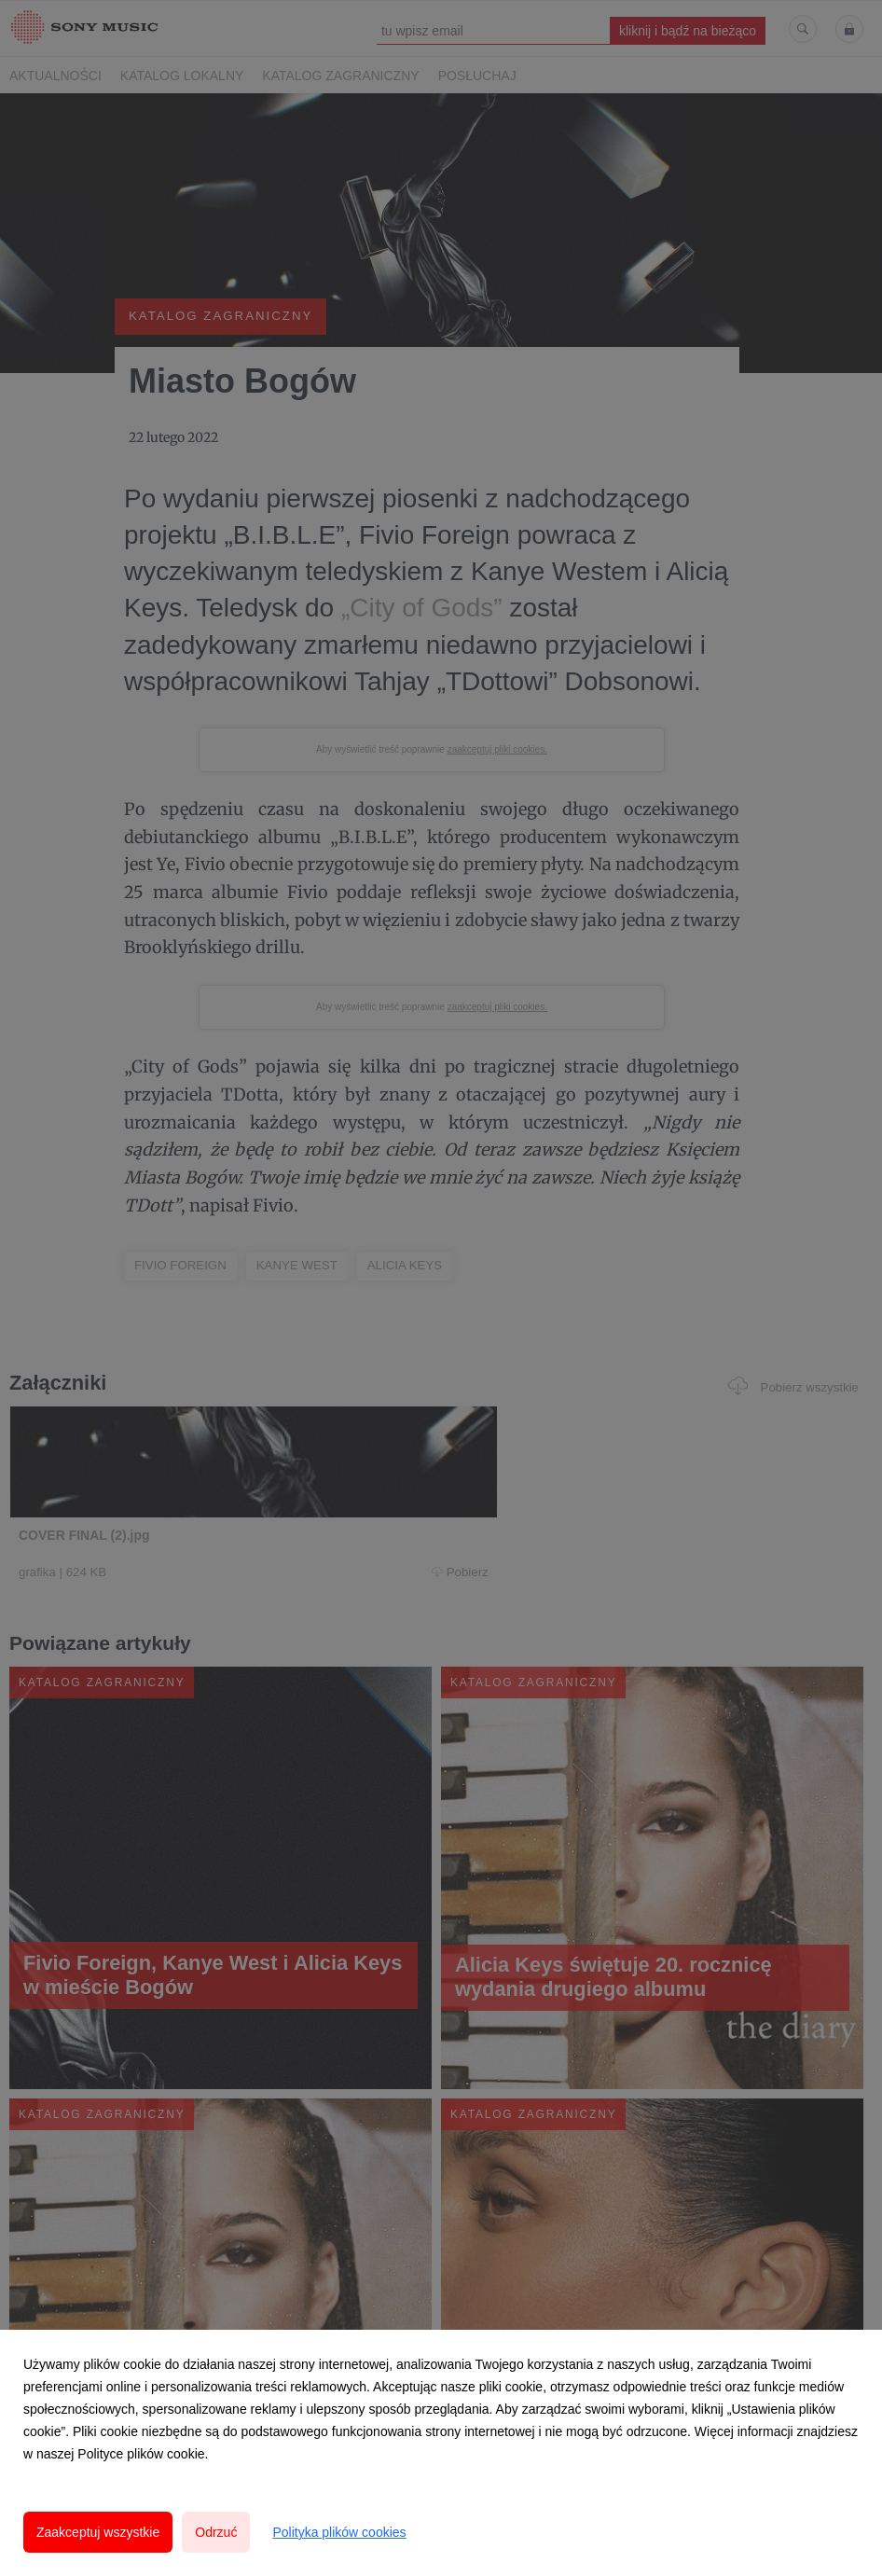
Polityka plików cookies (339, 2532)
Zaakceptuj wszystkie (97, 2532)
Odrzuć (216, 2532)
